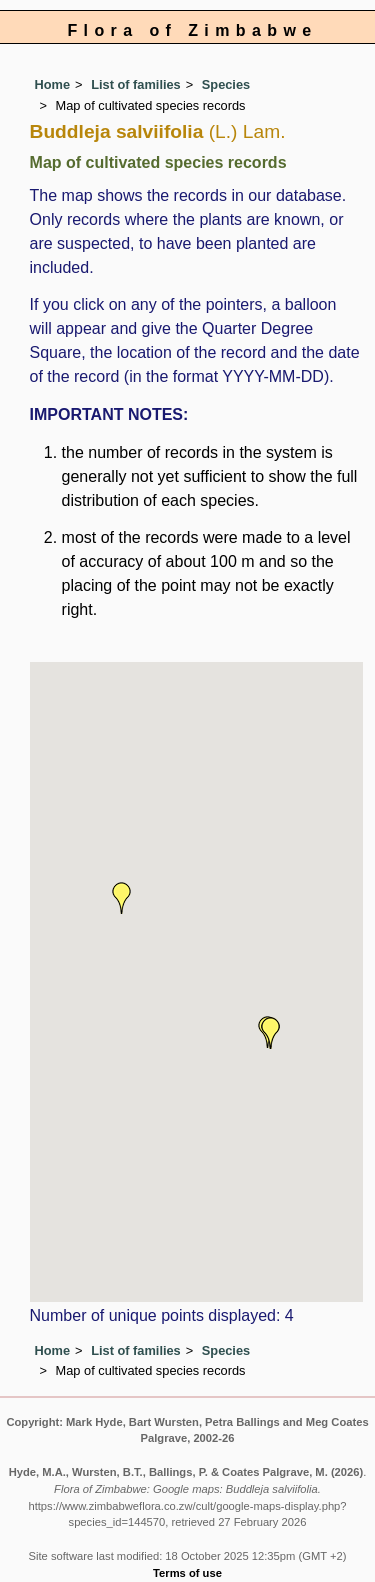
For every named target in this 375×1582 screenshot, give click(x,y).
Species (226, 84)
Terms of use (187, 1573)
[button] (122, 898)
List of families (136, 84)
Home (53, 84)
